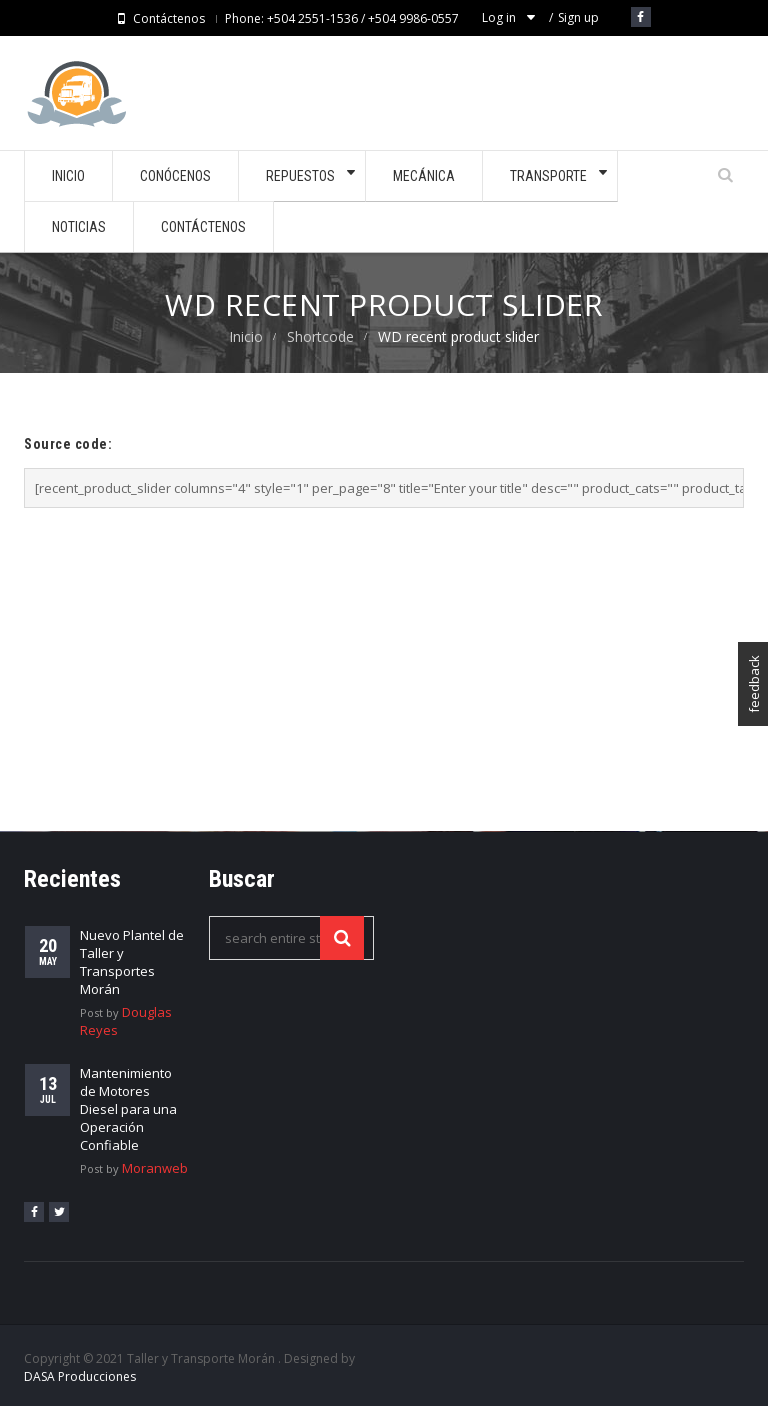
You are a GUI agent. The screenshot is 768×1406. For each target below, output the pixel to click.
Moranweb (155, 1168)
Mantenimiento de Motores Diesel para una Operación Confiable (128, 1109)
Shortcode (320, 336)
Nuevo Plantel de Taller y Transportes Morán (132, 962)
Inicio (246, 336)
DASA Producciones (80, 1376)
